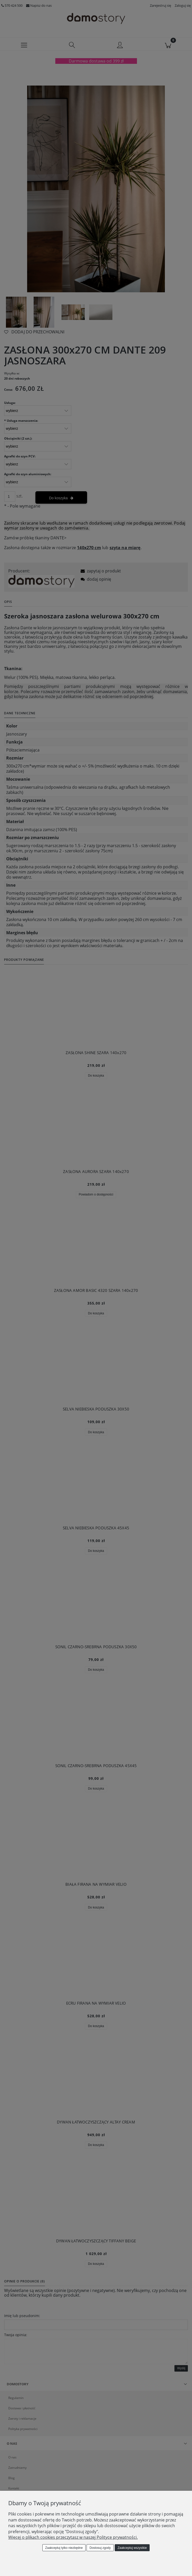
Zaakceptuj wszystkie (132, 2548)
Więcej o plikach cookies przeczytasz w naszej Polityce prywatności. (73, 2537)
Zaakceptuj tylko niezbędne (64, 2548)
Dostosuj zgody (100, 2548)
